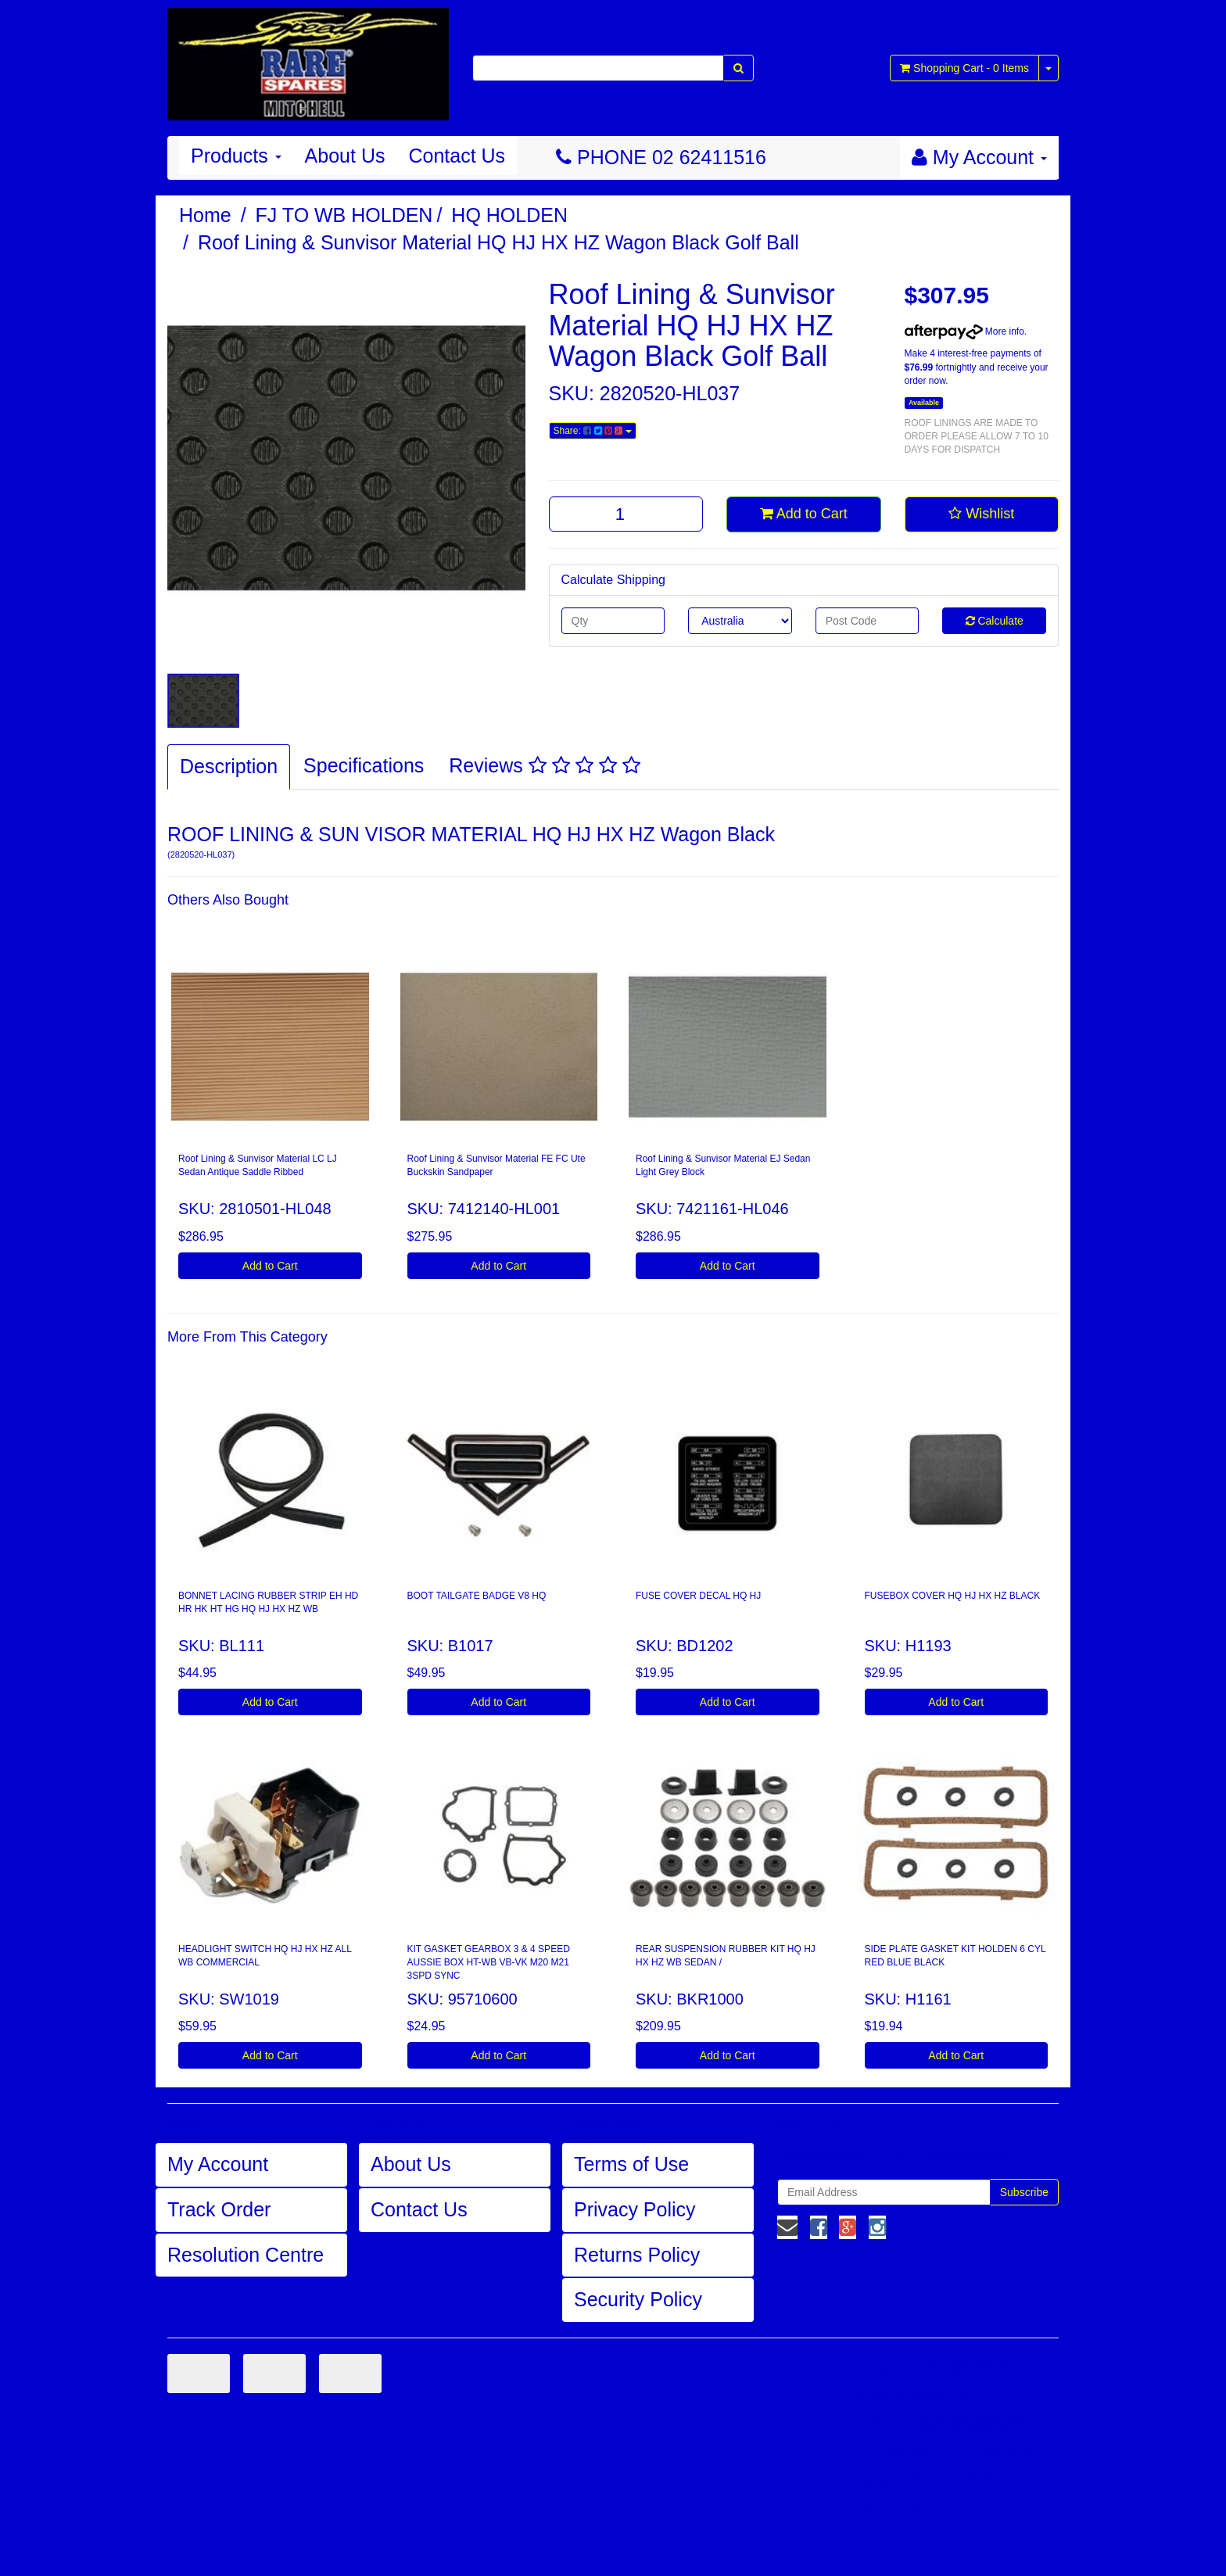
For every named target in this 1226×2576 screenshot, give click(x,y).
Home (205, 215)
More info (964, 331)
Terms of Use (631, 2164)
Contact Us (456, 156)
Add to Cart (804, 513)
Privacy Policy (635, 2209)
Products (236, 156)
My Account (217, 2164)
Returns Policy (637, 2255)
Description (229, 766)
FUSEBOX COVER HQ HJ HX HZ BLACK (953, 1595)
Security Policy (638, 2299)
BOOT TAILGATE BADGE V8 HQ (477, 1595)
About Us (345, 156)
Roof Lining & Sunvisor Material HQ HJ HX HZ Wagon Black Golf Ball (498, 242)
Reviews (544, 765)
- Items (964, 68)
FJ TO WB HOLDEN (344, 215)
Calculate (994, 620)
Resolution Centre (245, 2255)
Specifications (363, 765)
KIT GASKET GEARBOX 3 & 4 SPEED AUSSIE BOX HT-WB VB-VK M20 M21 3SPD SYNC (488, 1962)
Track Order (219, 2209)
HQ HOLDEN (509, 215)
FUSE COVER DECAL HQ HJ (698, 1595)
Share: (593, 430)
